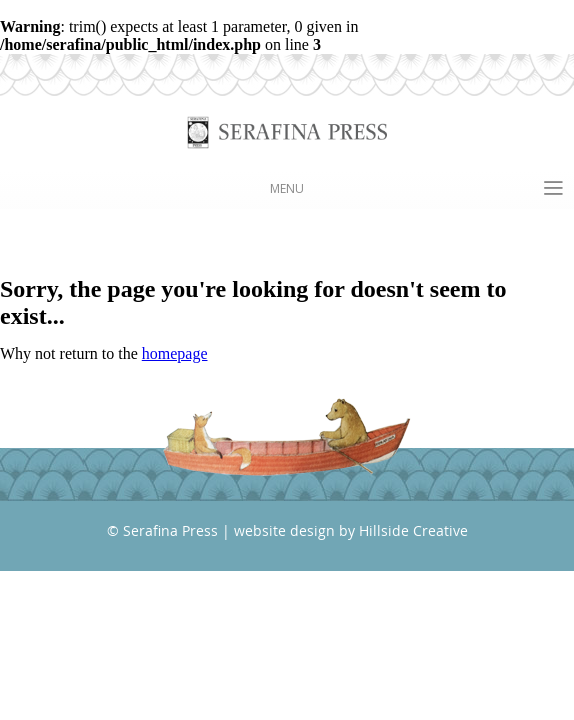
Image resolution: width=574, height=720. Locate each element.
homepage (175, 353)
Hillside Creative (413, 530)
